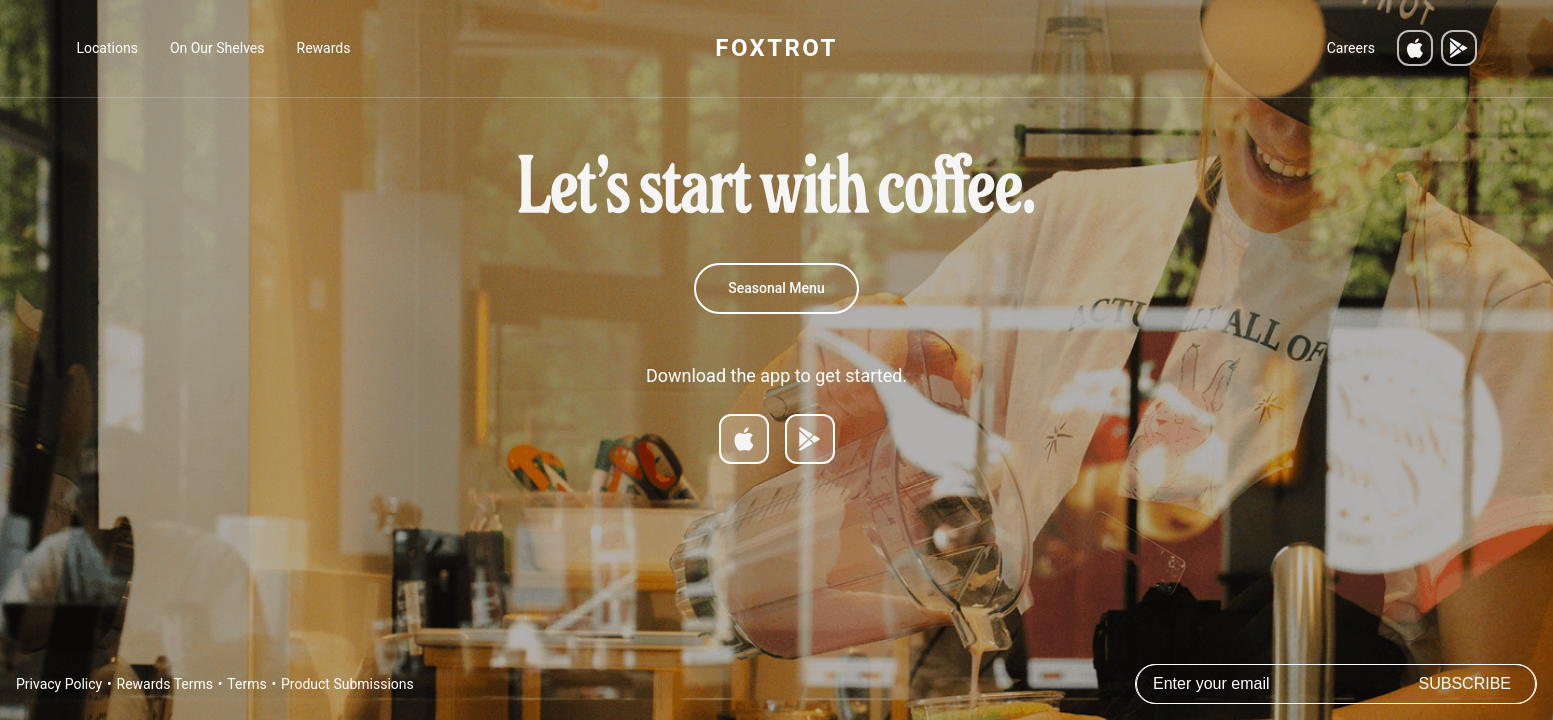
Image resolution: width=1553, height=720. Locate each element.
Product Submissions (347, 684)
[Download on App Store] (744, 439)
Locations (107, 48)
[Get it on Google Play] (1459, 48)
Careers (1351, 48)
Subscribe (1465, 683)
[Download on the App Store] (1415, 48)
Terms (246, 684)
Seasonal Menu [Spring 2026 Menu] (776, 288)
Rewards (324, 48)
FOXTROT (776, 48)
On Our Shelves (217, 48)
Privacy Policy (59, 684)
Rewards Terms (165, 684)
